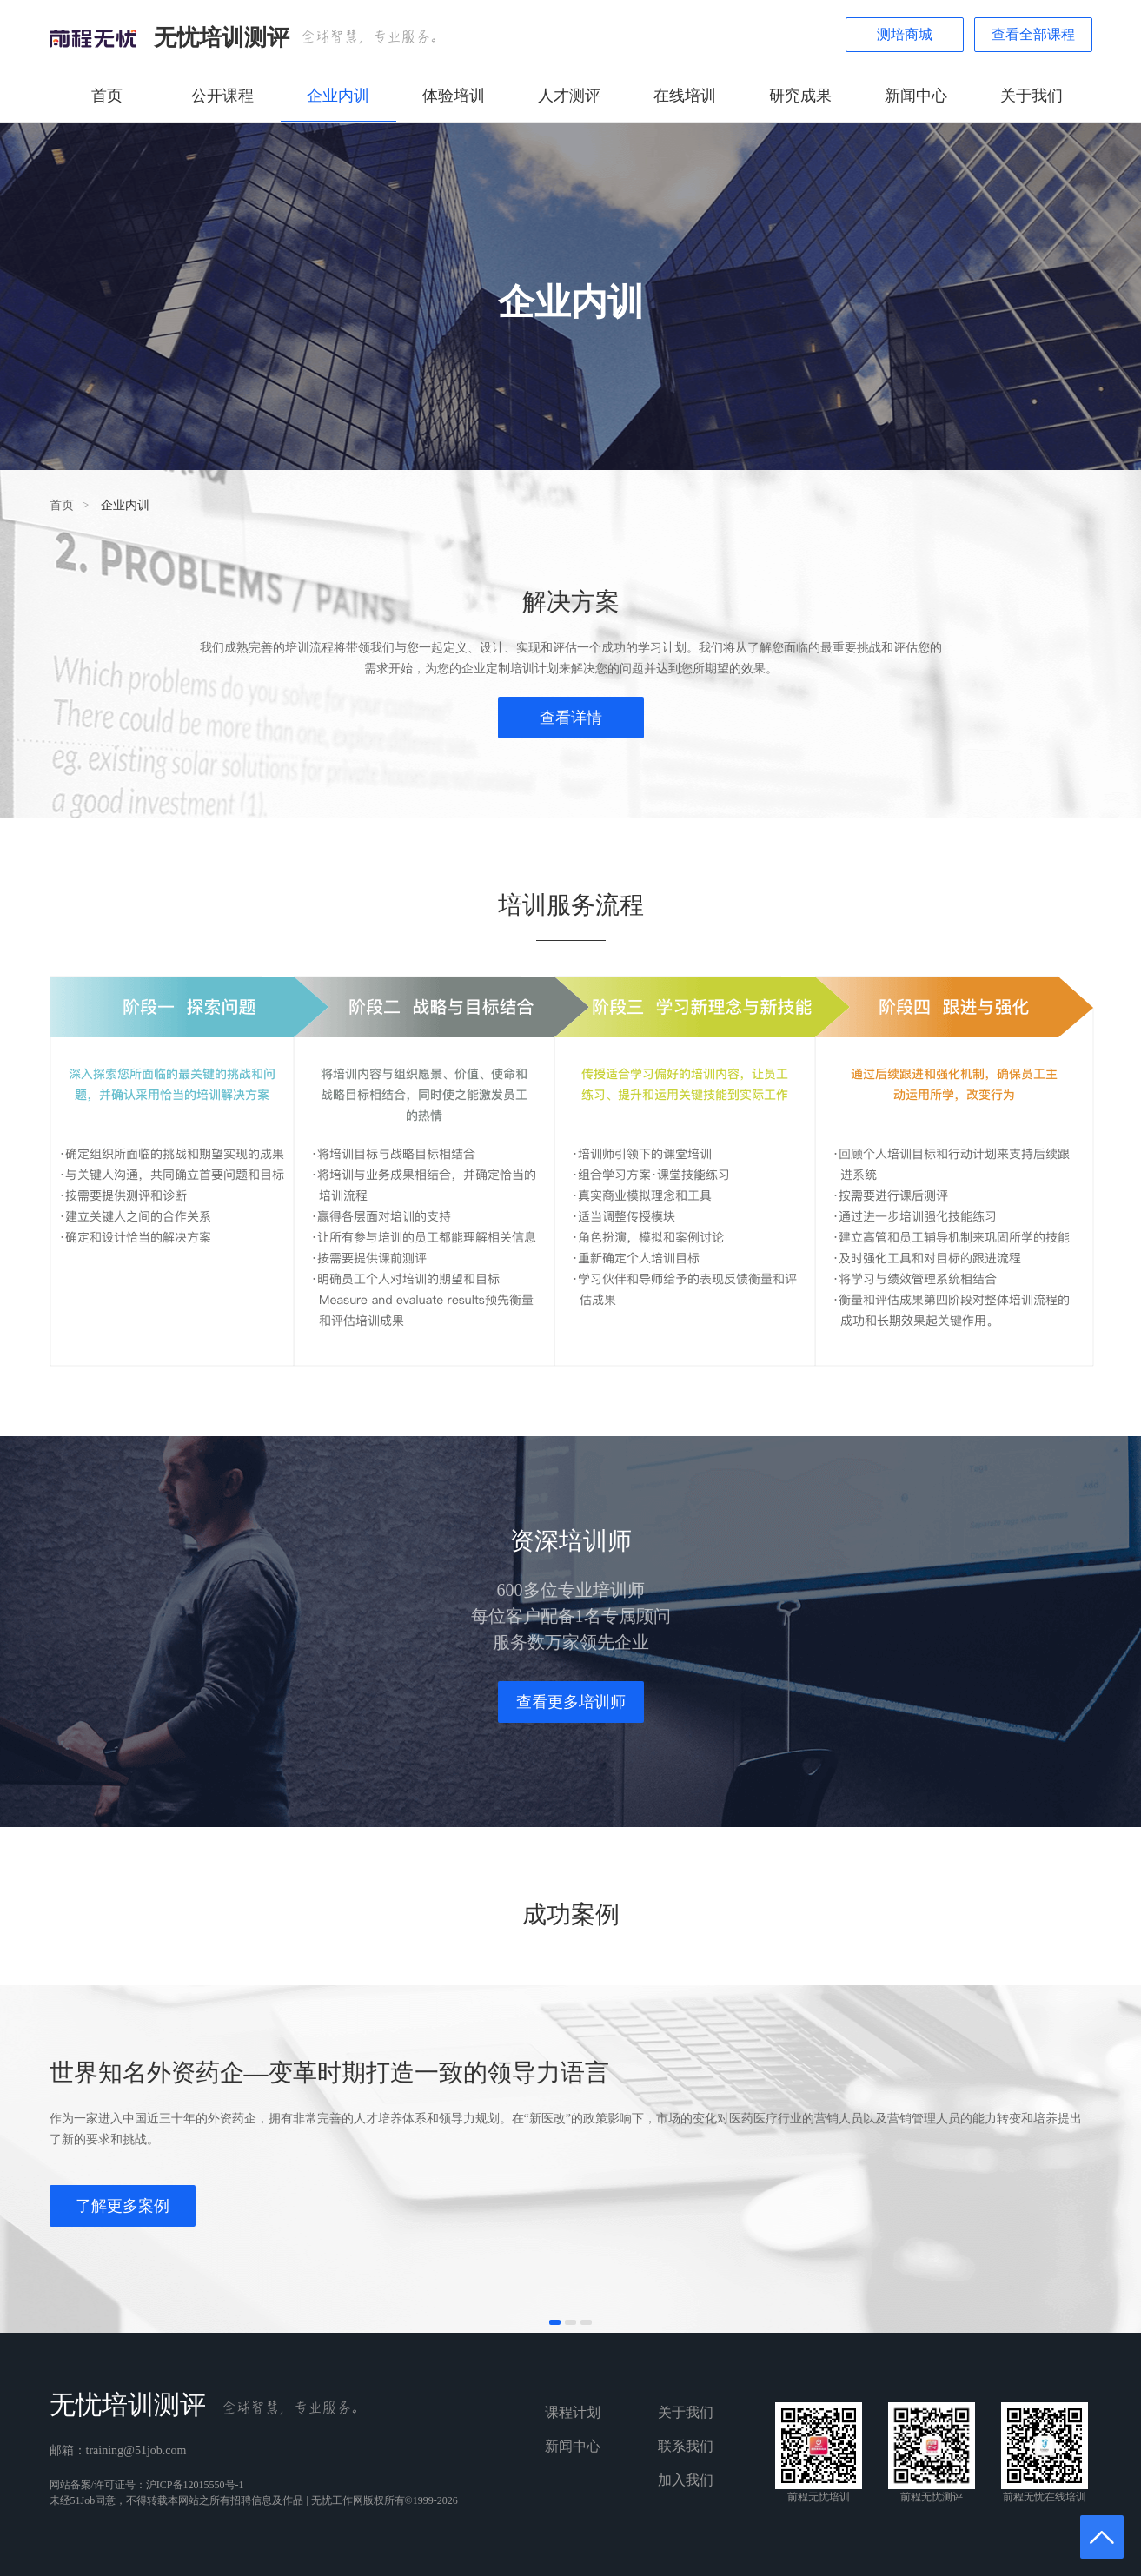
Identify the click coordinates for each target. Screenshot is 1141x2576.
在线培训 (684, 95)
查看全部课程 (1033, 34)
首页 (107, 95)
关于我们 (1031, 95)
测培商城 (904, 34)
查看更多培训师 (571, 1702)
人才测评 (569, 95)
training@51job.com (136, 2450)
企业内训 (338, 95)
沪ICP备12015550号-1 (195, 2485)
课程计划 (572, 2412)
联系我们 (685, 2446)
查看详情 (571, 717)
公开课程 (222, 95)
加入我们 (685, 2480)
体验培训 (453, 95)
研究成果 (800, 95)
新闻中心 (916, 95)
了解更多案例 (122, 2206)
